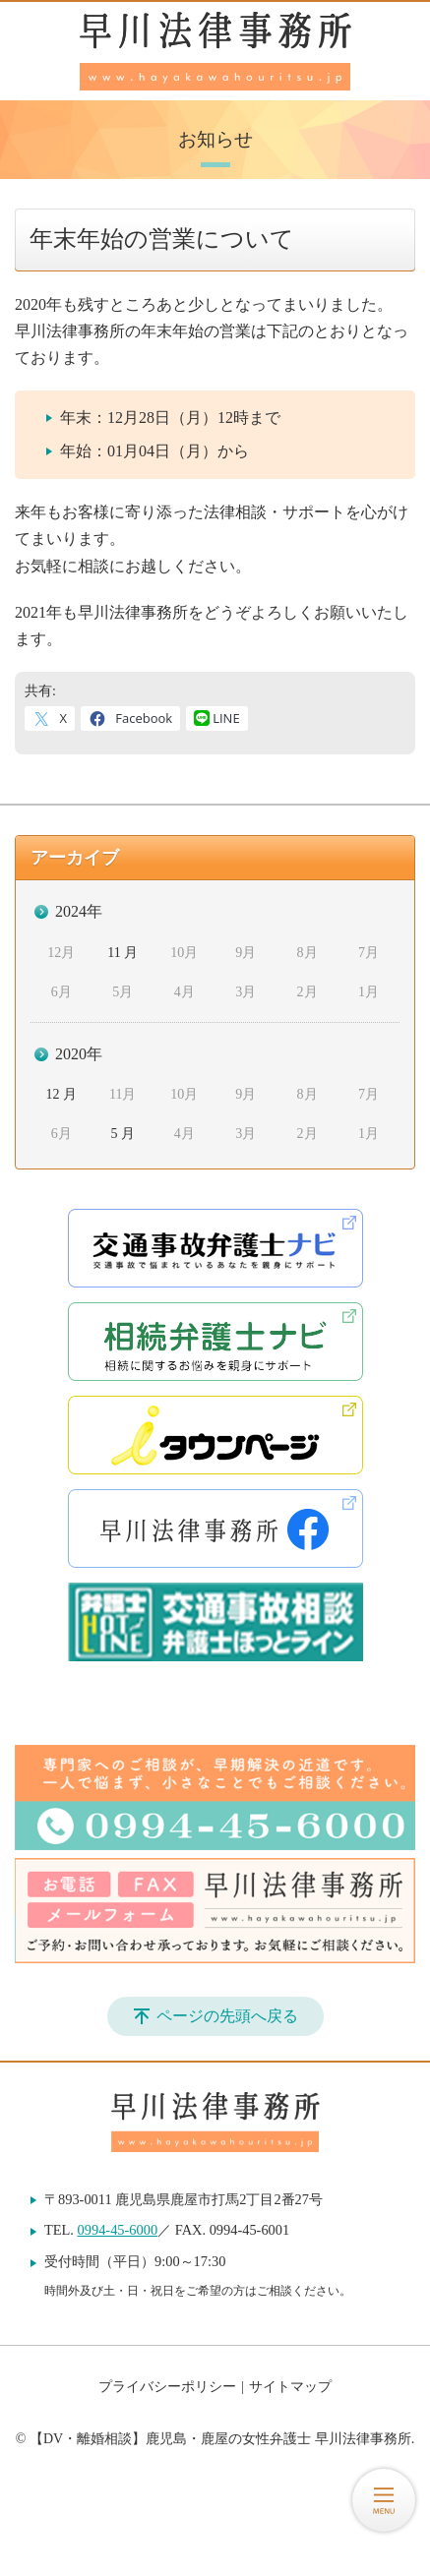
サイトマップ (290, 2386)
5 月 (122, 1133)
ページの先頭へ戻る (227, 2015)
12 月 (61, 1094)
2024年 (78, 911)
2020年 (78, 1054)
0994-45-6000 (118, 2230)
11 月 (122, 952)
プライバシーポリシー (167, 2386)
